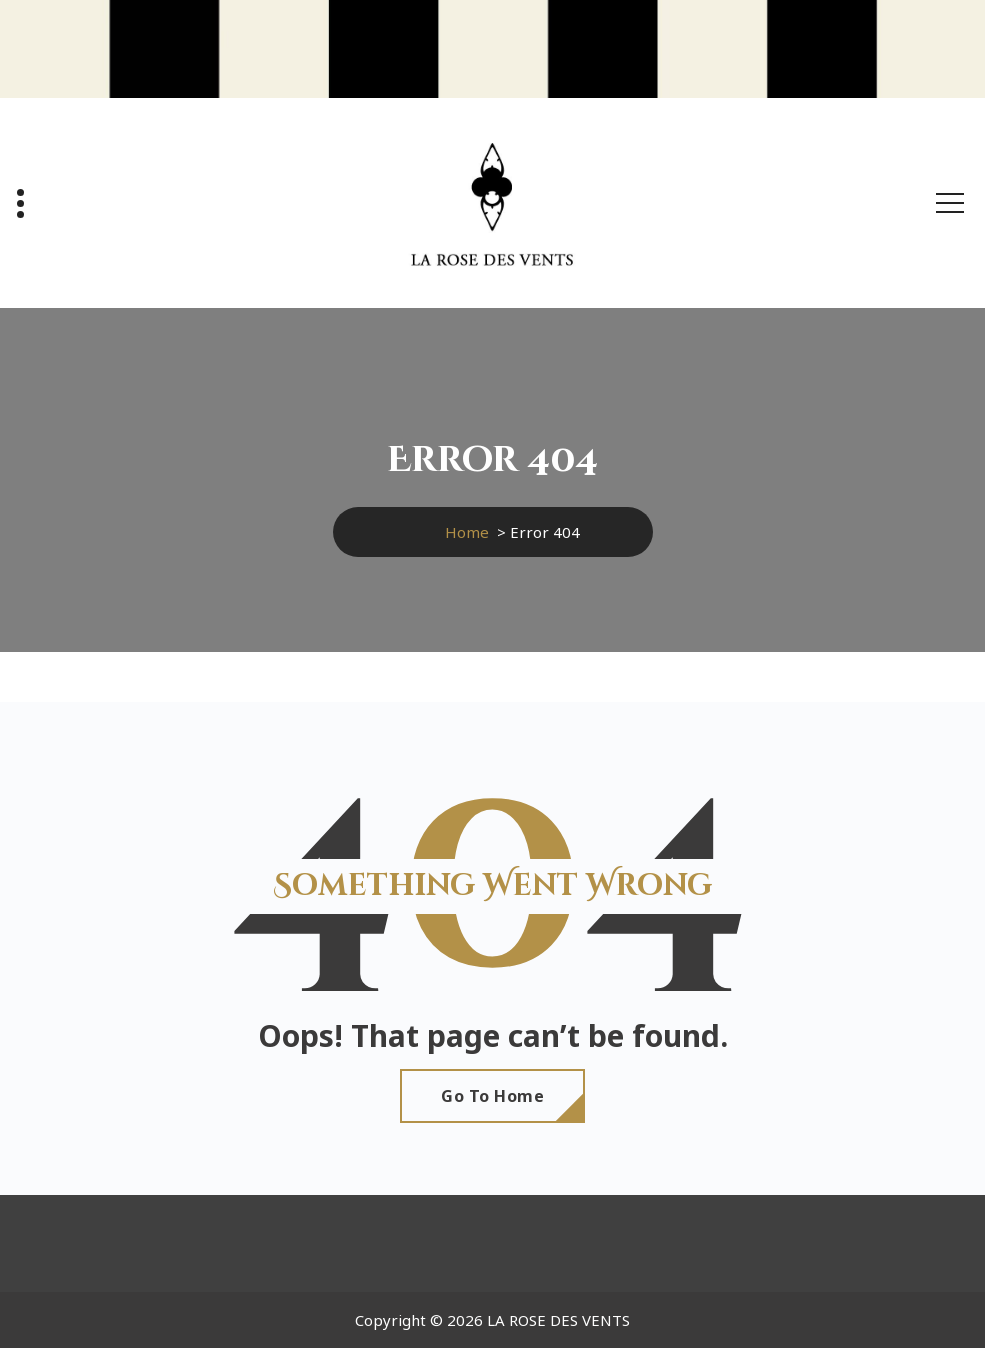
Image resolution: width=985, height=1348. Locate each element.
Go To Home (492, 1096)
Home (467, 532)
